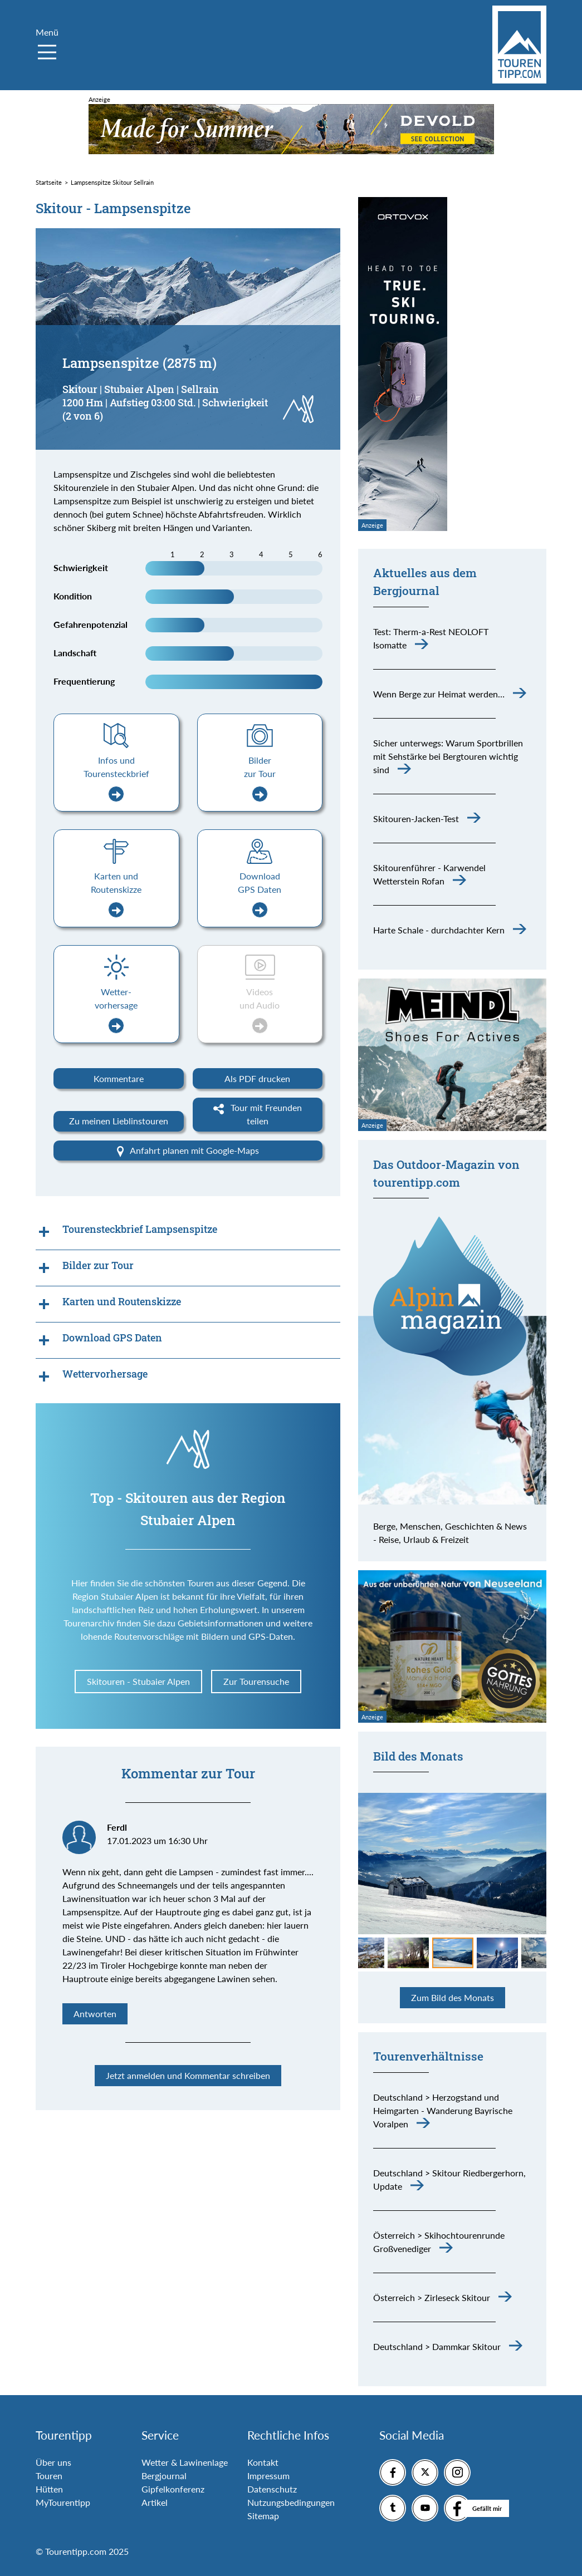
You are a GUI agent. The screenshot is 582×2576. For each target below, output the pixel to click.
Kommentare (119, 1078)
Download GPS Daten (259, 894)
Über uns (53, 2462)
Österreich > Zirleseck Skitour (431, 2297)
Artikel (154, 2502)
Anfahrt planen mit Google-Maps (188, 1151)
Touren (49, 2475)
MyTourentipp (63, 2502)
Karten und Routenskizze (116, 894)
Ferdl (117, 1827)
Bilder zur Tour (260, 778)
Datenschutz (272, 2489)
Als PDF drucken (257, 1078)
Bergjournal (164, 2475)
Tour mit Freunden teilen (257, 1114)
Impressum (268, 2475)
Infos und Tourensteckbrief (116, 778)
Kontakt (262, 2462)
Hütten (49, 2489)
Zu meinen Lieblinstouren (118, 1120)
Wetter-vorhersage (116, 1010)
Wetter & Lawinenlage (184, 2462)
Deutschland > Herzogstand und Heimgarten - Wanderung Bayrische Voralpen (442, 2110)
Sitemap (263, 2515)
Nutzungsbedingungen (291, 2502)
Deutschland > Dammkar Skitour (437, 2346)
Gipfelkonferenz (172, 2489)
